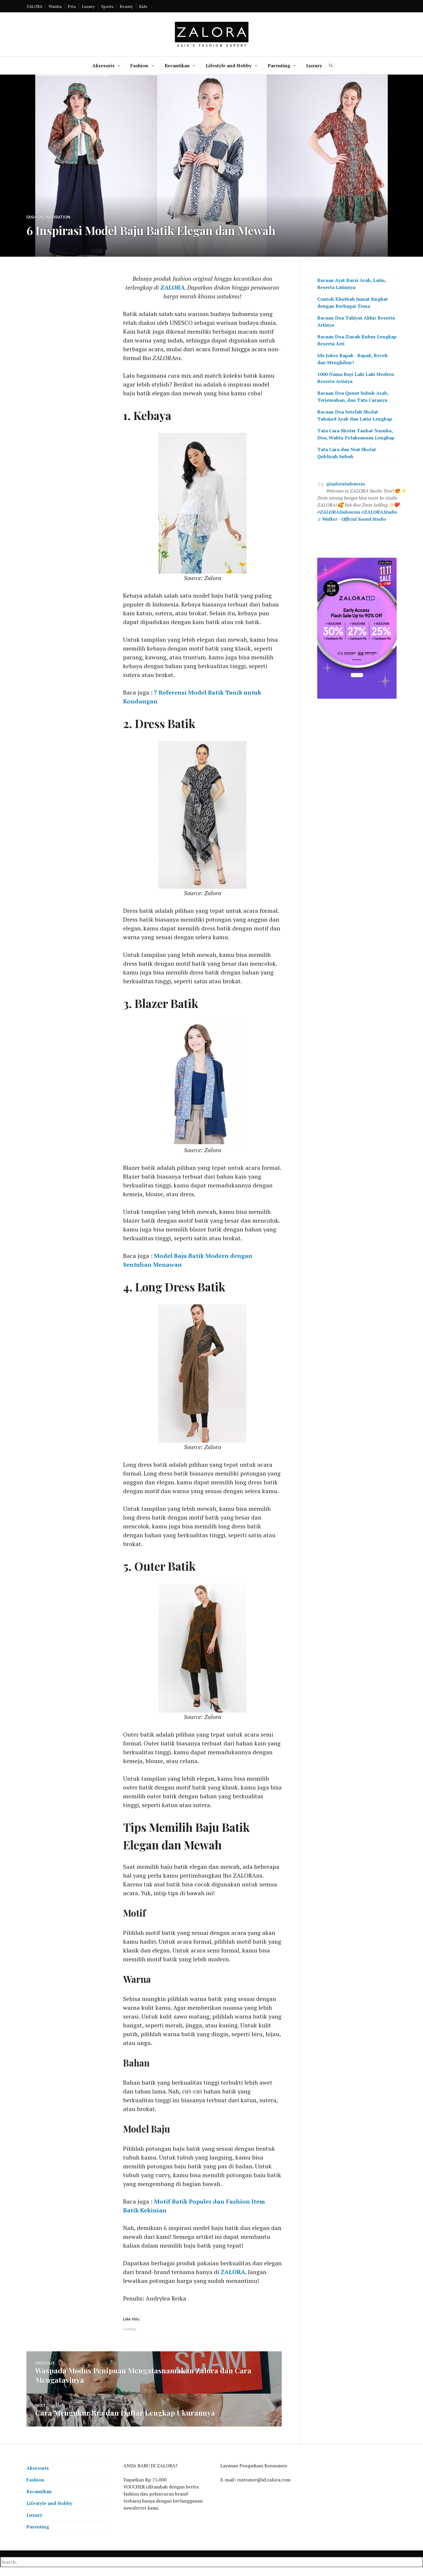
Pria (72, 6)
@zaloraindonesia (345, 483)
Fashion (139, 65)
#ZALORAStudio (379, 512)
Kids (143, 6)
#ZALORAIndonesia (338, 512)
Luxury (88, 6)
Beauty (126, 6)
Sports (107, 6)
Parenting (279, 65)
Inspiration (57, 217)
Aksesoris (103, 65)
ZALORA (34, 6)
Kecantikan (177, 65)
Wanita (55, 6)
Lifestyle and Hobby (228, 65)
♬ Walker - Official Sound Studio (351, 519)
